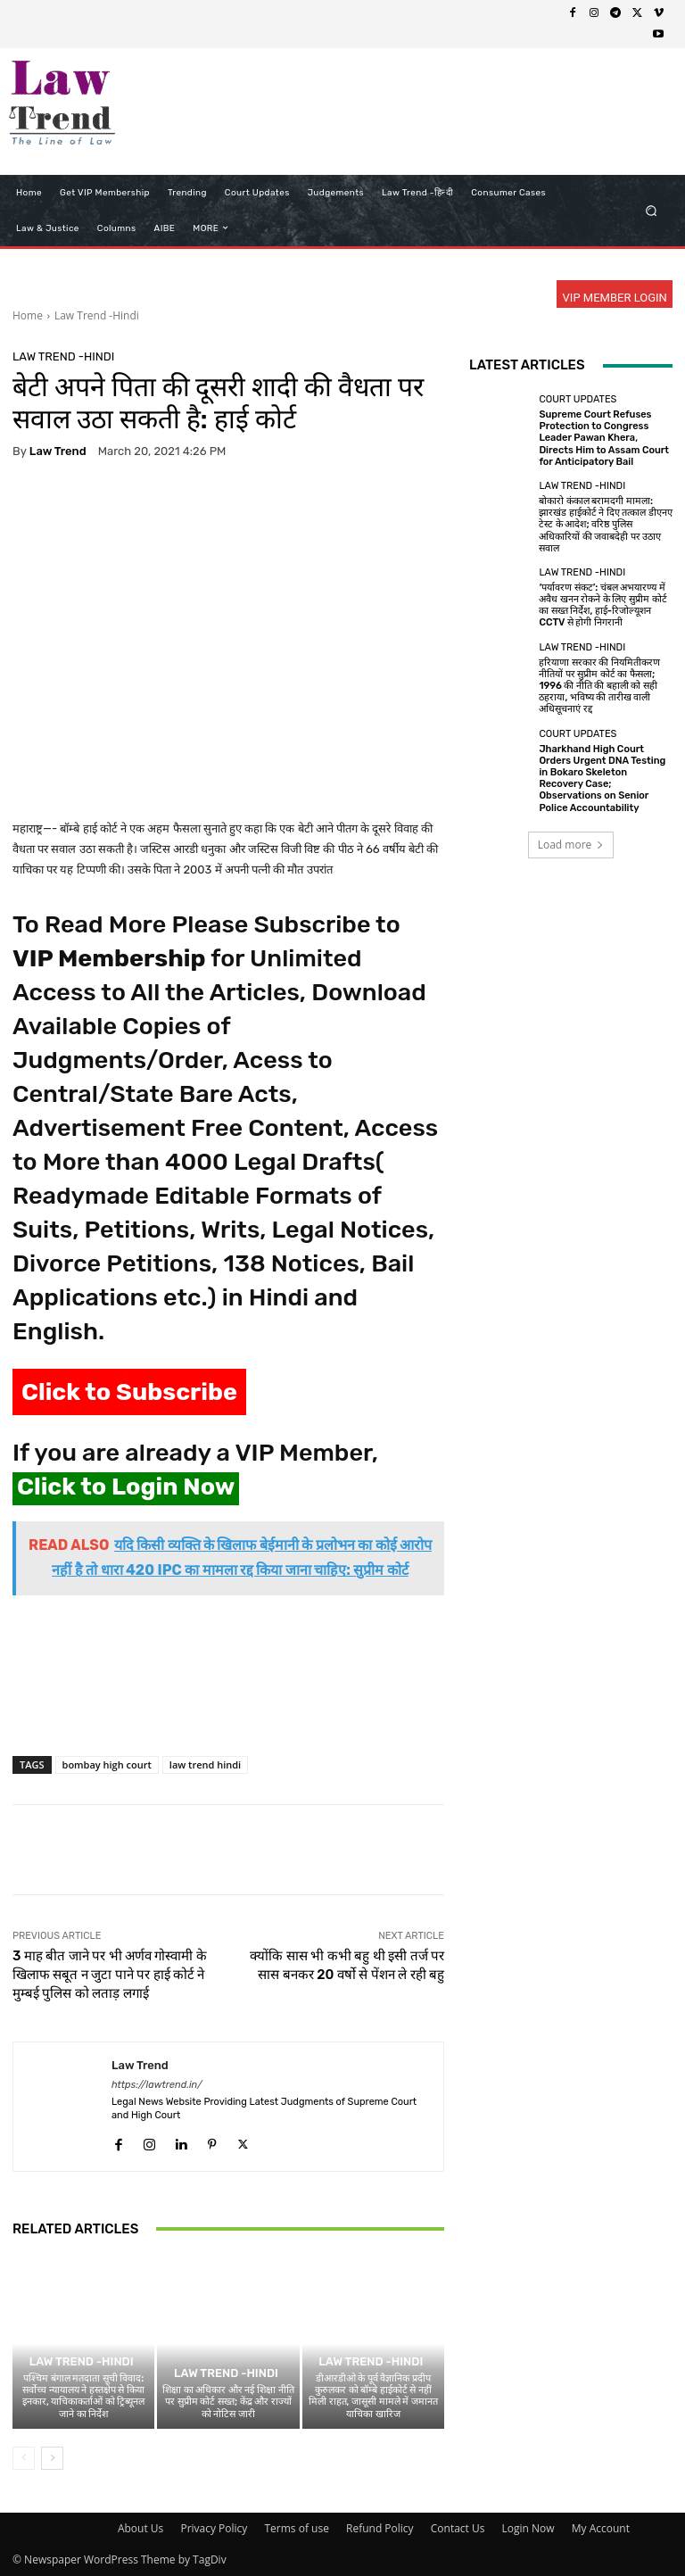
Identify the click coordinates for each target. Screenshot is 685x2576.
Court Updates (577, 399)
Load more (571, 844)
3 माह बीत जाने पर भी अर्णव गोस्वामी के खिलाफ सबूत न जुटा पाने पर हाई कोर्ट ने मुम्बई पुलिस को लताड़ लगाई (109, 1974)
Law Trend (58, 451)
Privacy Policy (213, 2528)
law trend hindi (205, 1764)
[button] (651, 210)
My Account (601, 2528)
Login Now (528, 2528)
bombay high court (107, 1764)
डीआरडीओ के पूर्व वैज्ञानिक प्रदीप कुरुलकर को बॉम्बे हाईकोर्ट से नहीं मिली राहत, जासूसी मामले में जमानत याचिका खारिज (373, 2396)
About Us (140, 2528)
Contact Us (458, 2528)
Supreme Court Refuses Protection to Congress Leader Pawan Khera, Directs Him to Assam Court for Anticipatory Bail (604, 438)
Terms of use (296, 2528)
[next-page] (52, 2458)
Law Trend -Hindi (96, 315)
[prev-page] (23, 2458)
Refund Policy (380, 2528)
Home (27, 315)
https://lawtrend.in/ (156, 2085)
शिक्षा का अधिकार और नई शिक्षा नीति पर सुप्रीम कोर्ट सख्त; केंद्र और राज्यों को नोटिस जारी (227, 2401)
